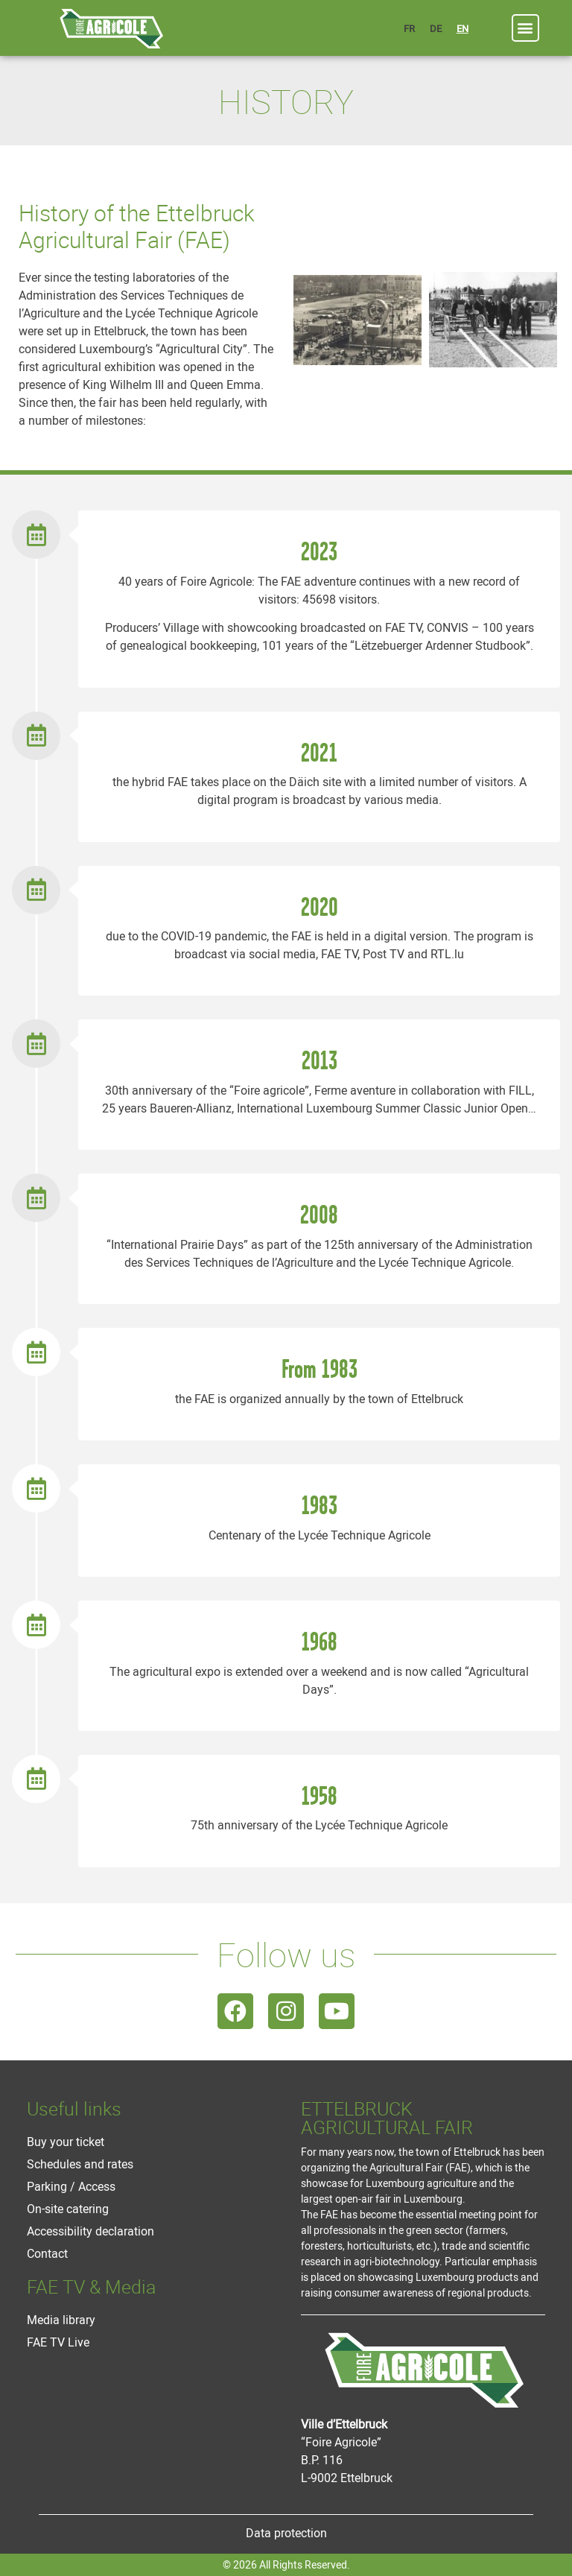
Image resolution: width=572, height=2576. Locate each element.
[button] (525, 28)
